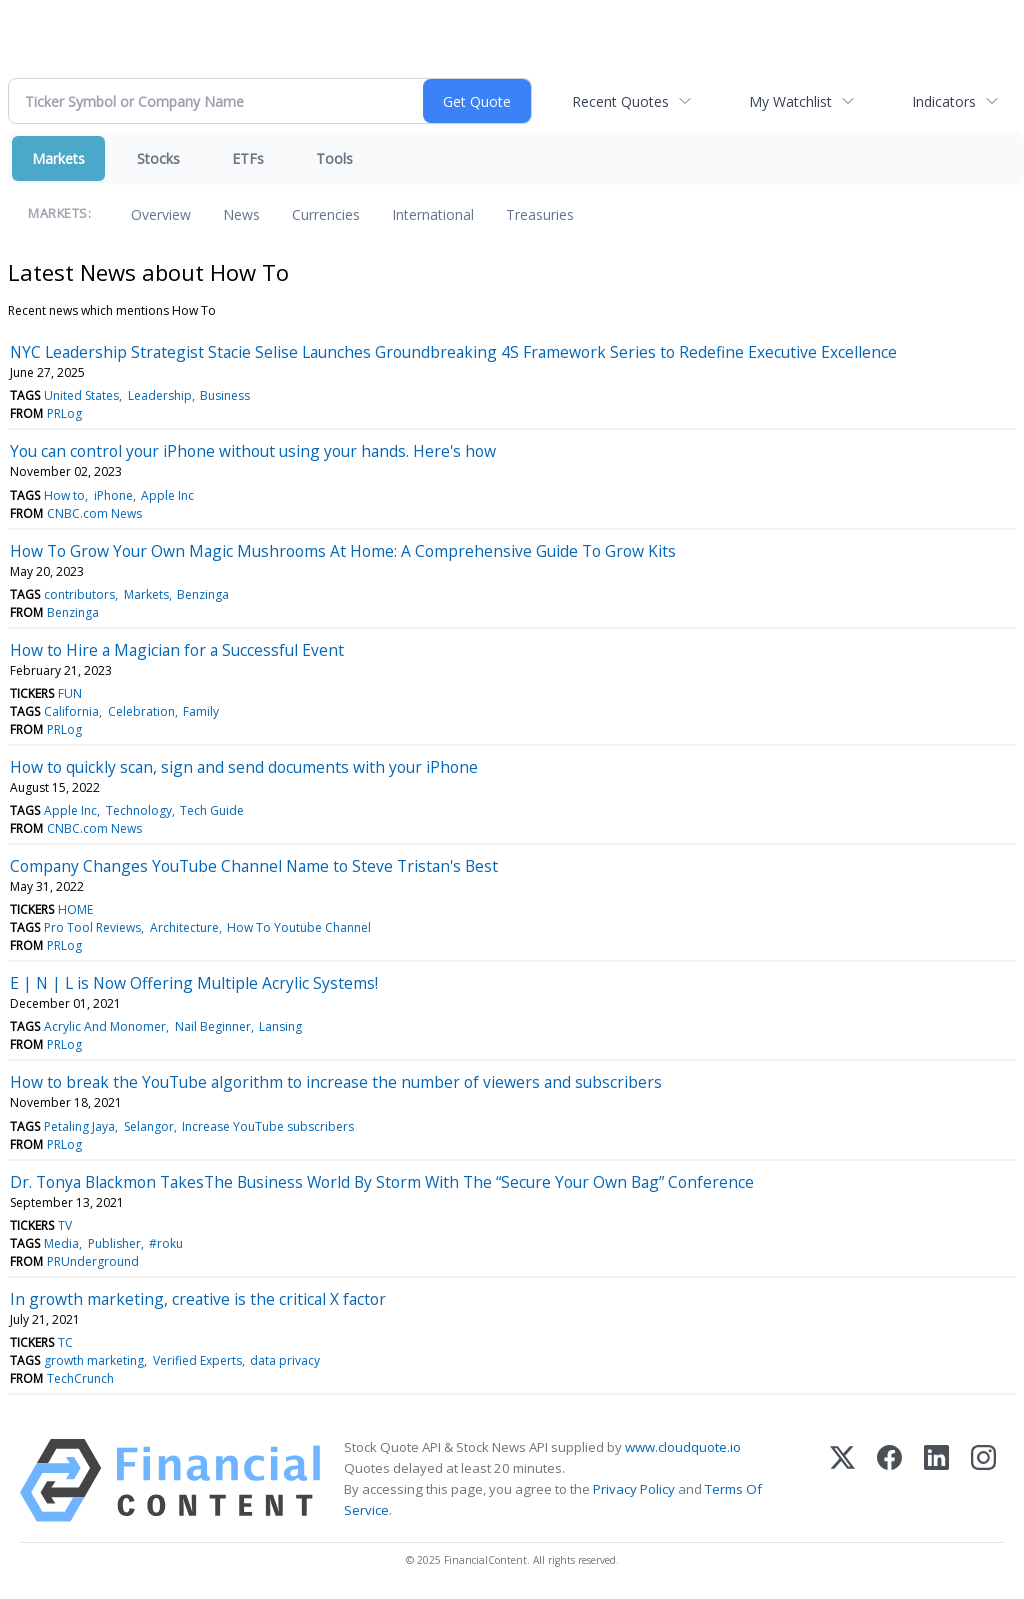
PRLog (64, 413)
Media (61, 1243)
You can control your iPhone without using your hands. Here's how (253, 451)
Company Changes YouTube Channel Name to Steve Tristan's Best (254, 866)
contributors (79, 594)
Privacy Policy (634, 1489)
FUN (70, 693)
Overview (161, 214)
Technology (139, 810)
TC (65, 1342)
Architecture (184, 927)
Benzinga (203, 594)
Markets (58, 158)
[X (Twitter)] (842, 1480)
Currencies (326, 214)
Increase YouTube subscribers (268, 1126)
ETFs (248, 158)
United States (81, 395)
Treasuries (540, 214)
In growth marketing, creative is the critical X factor (198, 1299)
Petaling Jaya (79, 1126)
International (433, 214)
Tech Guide (212, 810)
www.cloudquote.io (683, 1447)
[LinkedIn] (936, 1480)
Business (225, 395)
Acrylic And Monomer (105, 1026)
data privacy (285, 1360)
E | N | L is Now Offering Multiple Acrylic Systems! (194, 983)
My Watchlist (790, 101)
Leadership (160, 395)
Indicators (944, 101)
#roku (166, 1243)
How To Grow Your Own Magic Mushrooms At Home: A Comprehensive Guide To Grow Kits (343, 551)
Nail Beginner (213, 1026)
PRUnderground (93, 1261)
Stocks (158, 158)
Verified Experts (197, 1360)
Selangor (149, 1126)
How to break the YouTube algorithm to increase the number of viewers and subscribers (336, 1082)
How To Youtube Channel (299, 927)
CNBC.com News (94, 513)
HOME (75, 909)
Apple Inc (167, 495)
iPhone (113, 495)
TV (65, 1225)
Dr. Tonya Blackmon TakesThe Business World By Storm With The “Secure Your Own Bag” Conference (382, 1182)
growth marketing (94, 1360)
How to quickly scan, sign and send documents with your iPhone (244, 767)
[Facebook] (889, 1480)
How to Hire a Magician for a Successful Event (177, 650)
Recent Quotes (620, 101)
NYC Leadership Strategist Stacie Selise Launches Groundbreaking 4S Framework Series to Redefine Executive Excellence (453, 352)
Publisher (114, 1243)
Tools (334, 158)
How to (64, 495)
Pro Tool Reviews (92, 927)
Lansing (280, 1026)
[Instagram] (983, 1480)
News (241, 214)
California (71, 711)
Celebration (141, 711)
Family (201, 711)
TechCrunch (80, 1378)
